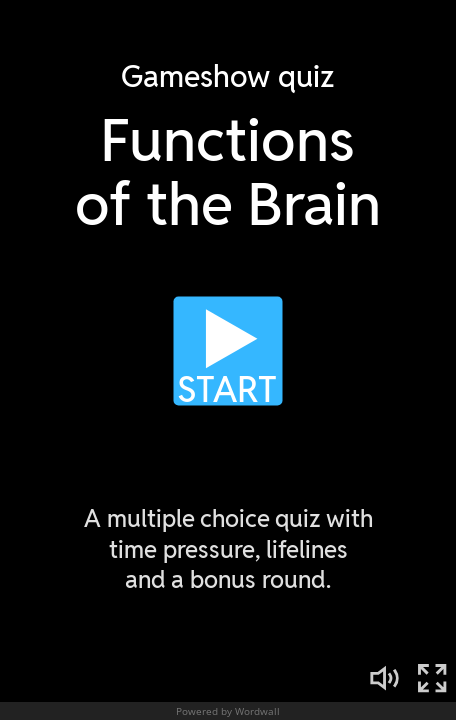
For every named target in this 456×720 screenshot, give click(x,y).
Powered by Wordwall (228, 711)
